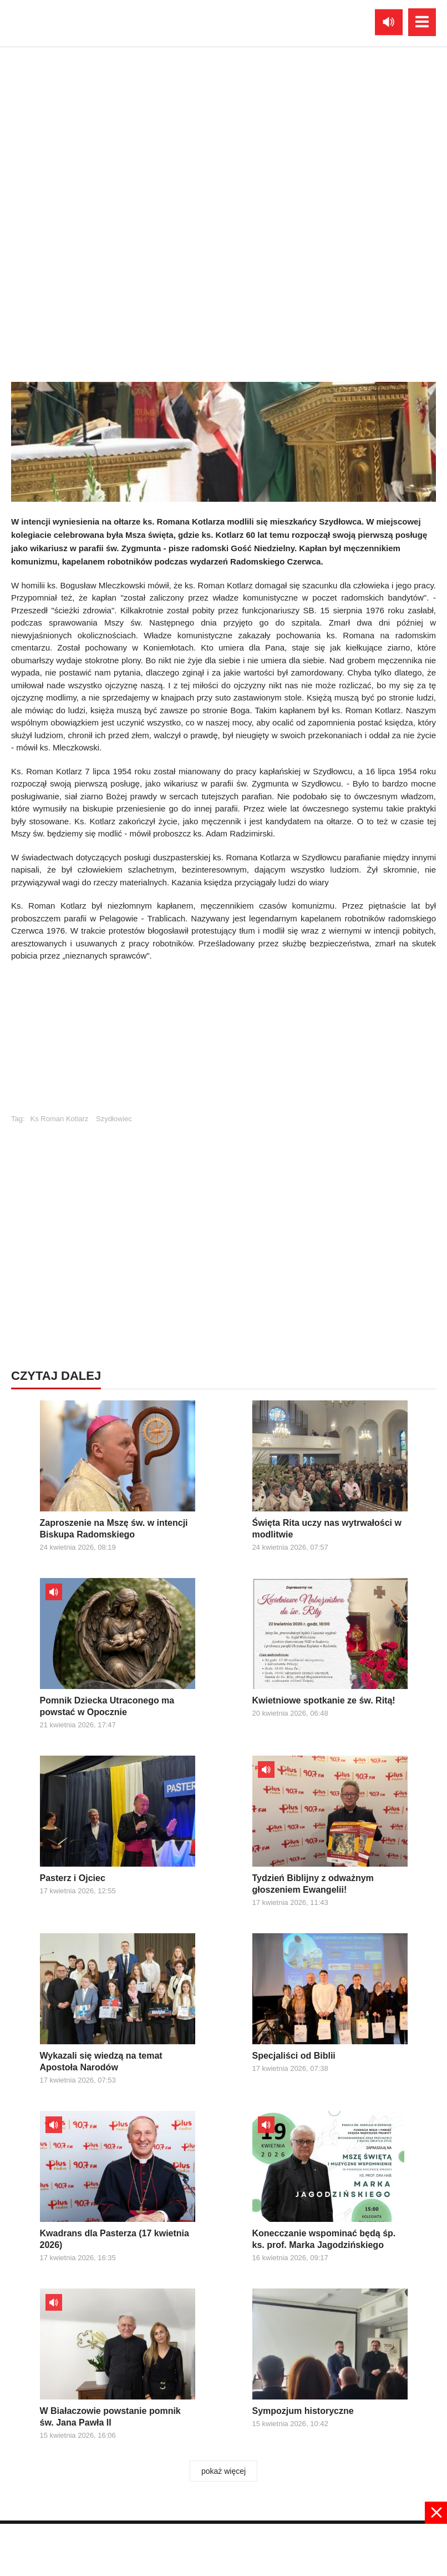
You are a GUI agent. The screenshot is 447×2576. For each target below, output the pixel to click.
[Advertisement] (223, 1043)
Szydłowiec (114, 1119)
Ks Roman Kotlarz (60, 1119)
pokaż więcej (223, 2471)
